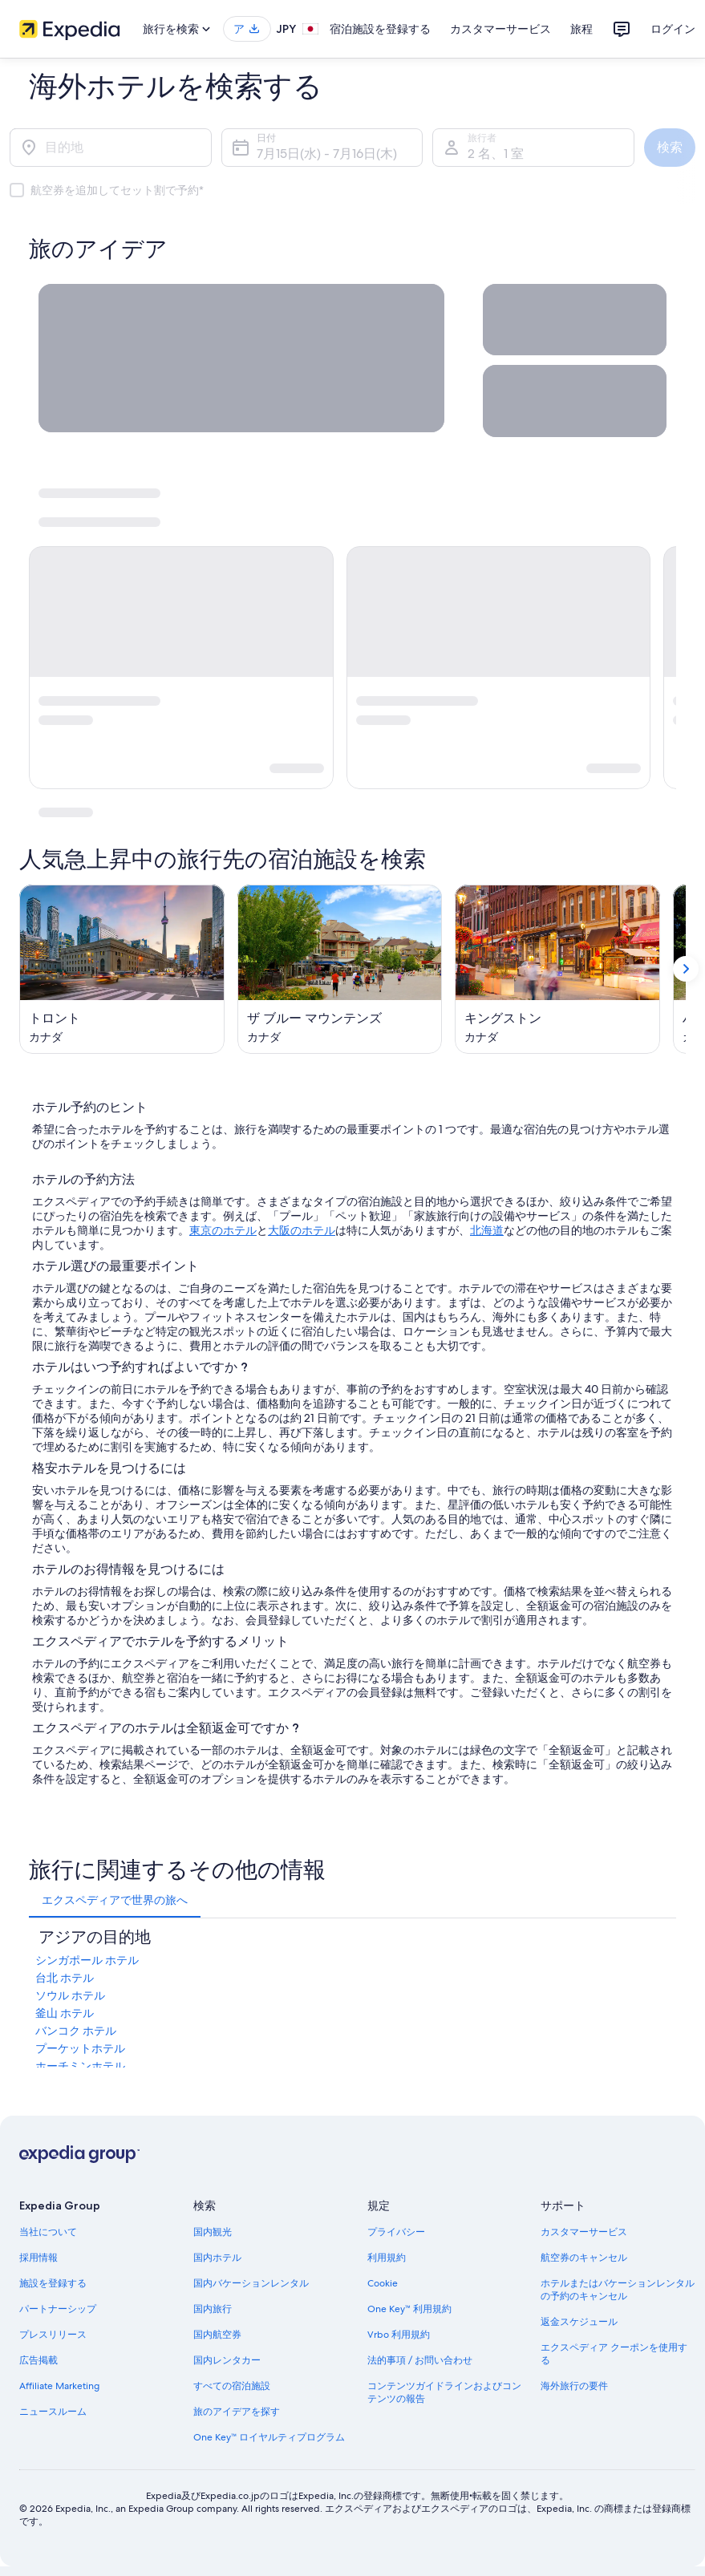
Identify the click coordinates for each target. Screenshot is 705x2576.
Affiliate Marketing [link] (59, 2386)
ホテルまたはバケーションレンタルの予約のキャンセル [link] (618, 2290)
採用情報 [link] (38, 2257)
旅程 (581, 29)
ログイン (672, 29)
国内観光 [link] (212, 2232)
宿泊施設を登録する (380, 29)
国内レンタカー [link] (227, 2360)
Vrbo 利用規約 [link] (398, 2334)
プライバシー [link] (396, 2232)
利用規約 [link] (386, 2257)
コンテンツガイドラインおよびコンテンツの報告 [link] (444, 2392)
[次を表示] (686, 969)
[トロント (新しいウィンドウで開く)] (122, 969)
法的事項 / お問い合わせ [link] (419, 2360)
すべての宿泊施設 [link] (231, 2386)
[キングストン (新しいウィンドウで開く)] (557, 969)
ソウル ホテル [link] (70, 1995)
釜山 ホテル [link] (64, 2013)
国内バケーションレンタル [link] (251, 2283)
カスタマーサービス (500, 29)
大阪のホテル (301, 1230)
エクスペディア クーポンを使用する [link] (614, 2354)
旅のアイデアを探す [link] (236, 2411)
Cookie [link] (382, 2283)
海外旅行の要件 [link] (574, 2386)
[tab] (115, 1900)
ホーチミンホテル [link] (80, 2066)
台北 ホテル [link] (64, 1977)
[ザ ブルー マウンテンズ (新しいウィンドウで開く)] (340, 969)
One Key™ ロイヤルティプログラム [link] (269, 2437)
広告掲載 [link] (38, 2360)
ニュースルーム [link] (53, 2411)
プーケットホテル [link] (80, 2048)
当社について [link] (48, 2232)
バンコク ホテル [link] (75, 2030)
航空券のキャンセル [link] (584, 2257)
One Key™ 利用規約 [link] (409, 2309)
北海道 (487, 1230)
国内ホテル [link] (217, 2257)
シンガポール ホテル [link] (87, 1960)
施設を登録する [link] (53, 2283)
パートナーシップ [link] (57, 2309)
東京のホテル (223, 1230)
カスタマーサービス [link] (584, 2232)
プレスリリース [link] (53, 2334)
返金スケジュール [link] (579, 2321)
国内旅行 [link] (212, 2309)
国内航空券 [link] (217, 2334)
